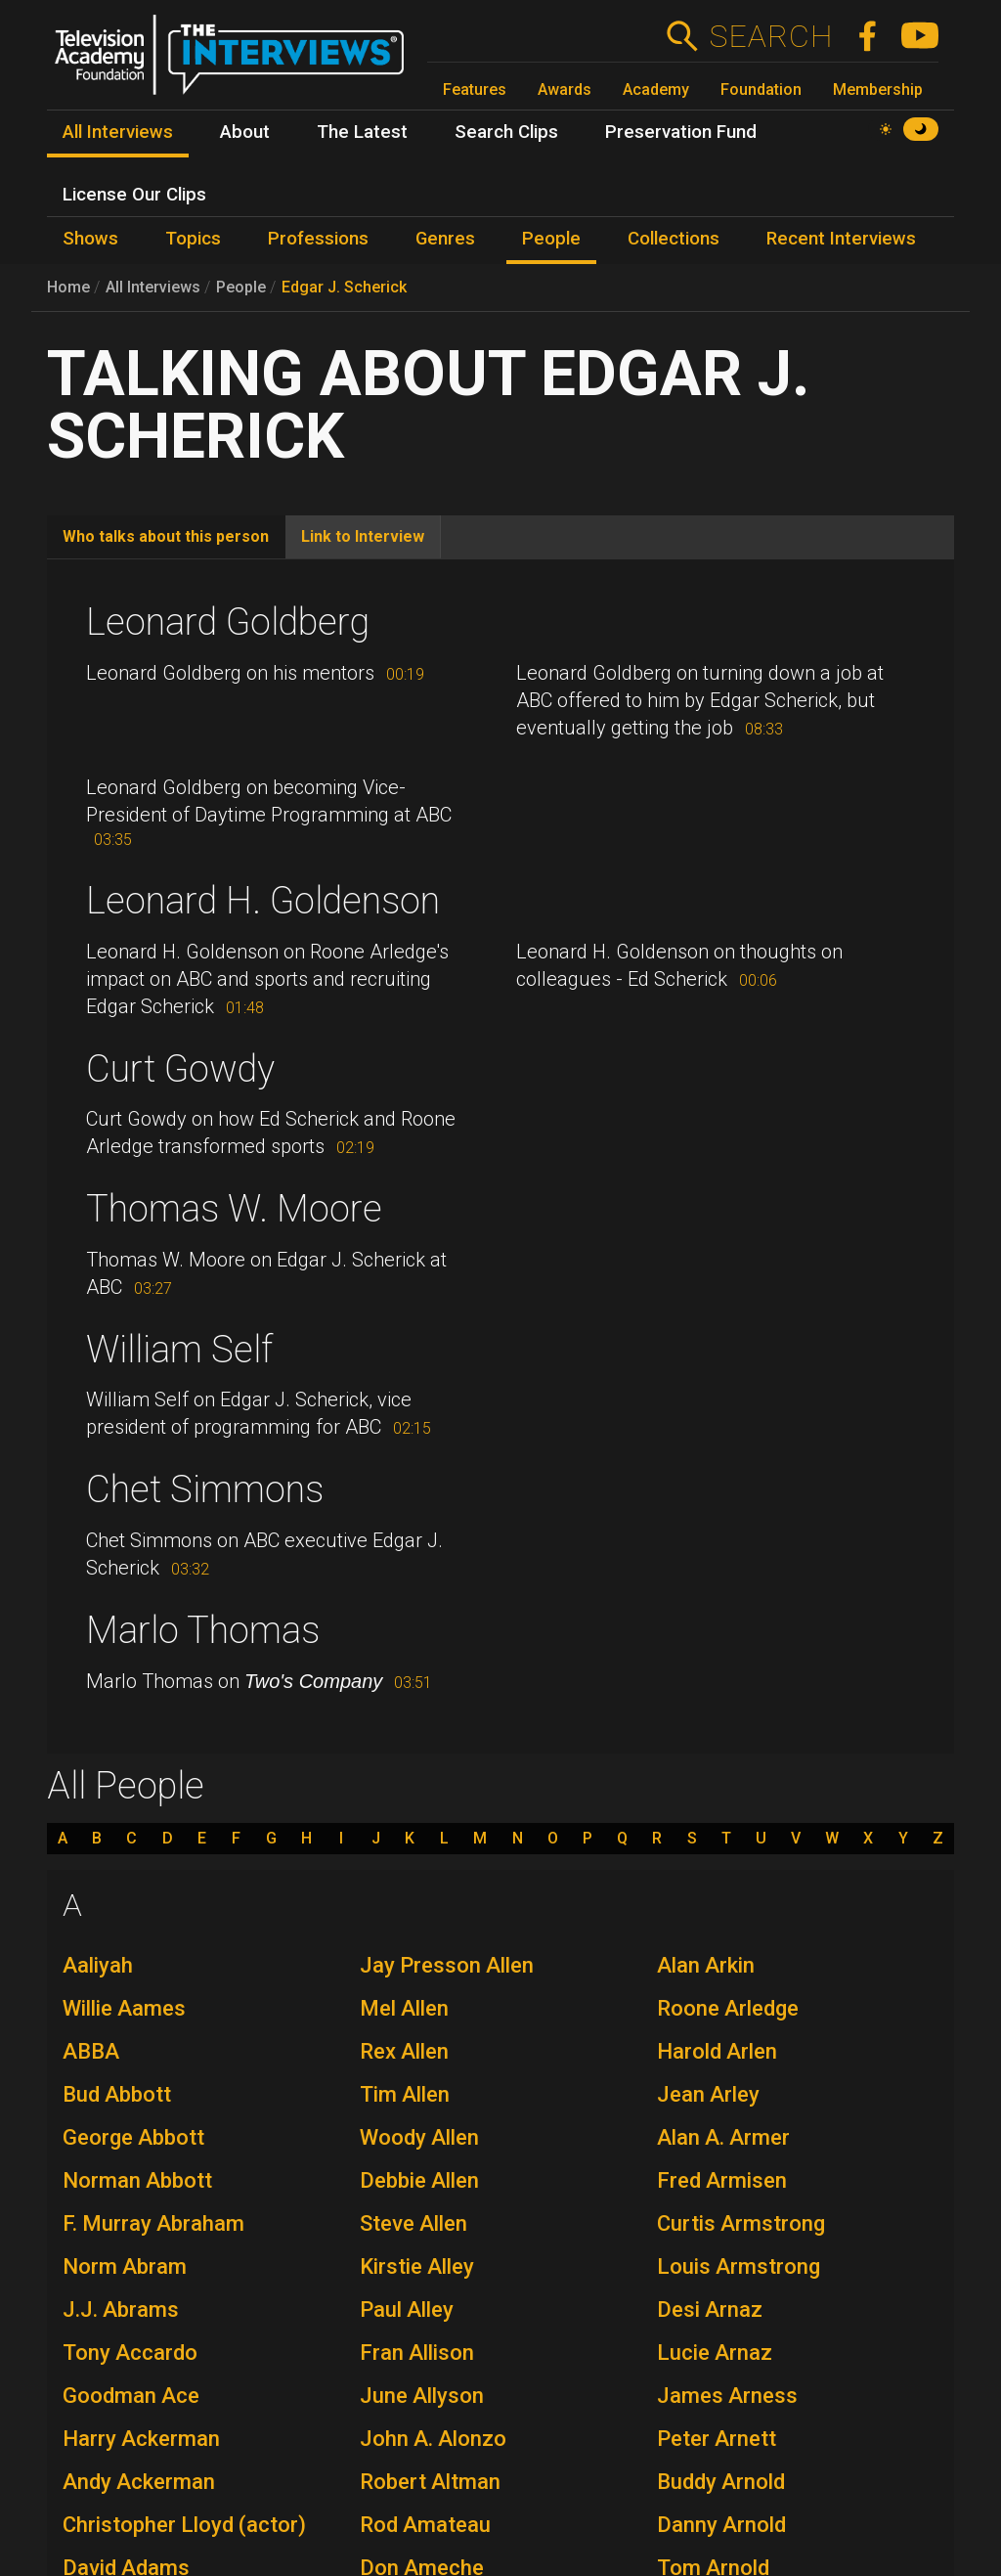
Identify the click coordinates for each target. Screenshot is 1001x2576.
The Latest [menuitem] (362, 132)
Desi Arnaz (709, 2309)
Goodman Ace (131, 2395)
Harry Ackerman (141, 2438)
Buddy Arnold (721, 2481)
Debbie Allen (419, 2180)
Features (474, 89)
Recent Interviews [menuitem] (841, 238)
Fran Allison (417, 2352)
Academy (656, 89)
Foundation (761, 89)
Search (771, 36)
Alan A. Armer (723, 2137)
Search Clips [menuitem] (506, 132)
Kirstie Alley (417, 2266)
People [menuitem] (551, 238)
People (241, 287)
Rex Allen (404, 2051)
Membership (878, 89)
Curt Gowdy (180, 1068)
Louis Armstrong (738, 2266)
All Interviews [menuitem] (118, 132)
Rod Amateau (425, 2524)
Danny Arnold (721, 2524)
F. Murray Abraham (153, 2223)
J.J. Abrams (121, 2309)
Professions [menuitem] (318, 238)
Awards (564, 89)
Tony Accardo (130, 2352)
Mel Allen (404, 2008)
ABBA (91, 2051)
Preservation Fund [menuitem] (681, 132)
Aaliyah (98, 1965)
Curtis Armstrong (741, 2223)
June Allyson (422, 2395)
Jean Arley (708, 2094)
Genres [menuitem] (445, 238)
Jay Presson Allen (447, 1965)
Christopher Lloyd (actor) (184, 2524)
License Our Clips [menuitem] (134, 194)
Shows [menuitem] (90, 238)
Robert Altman (430, 2481)
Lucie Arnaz (714, 2352)
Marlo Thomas (203, 1630)
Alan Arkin (706, 1965)
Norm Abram (125, 2266)
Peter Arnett (716, 2438)
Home (68, 287)
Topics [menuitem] (193, 238)
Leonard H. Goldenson (263, 900)
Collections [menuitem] (673, 238)
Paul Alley (407, 2309)
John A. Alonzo (433, 2438)
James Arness (727, 2395)
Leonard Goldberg (228, 622)
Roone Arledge (728, 2008)
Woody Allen (419, 2137)
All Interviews (153, 287)
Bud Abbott (117, 2094)
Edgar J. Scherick (344, 287)
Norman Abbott (137, 2180)
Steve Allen (413, 2223)
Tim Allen (405, 2094)
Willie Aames (124, 2008)
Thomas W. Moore (234, 1208)
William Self (179, 1349)
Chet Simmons (205, 1489)
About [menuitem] (245, 132)
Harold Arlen (717, 2051)
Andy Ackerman (139, 2481)
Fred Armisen (722, 2180)
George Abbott (133, 2137)
